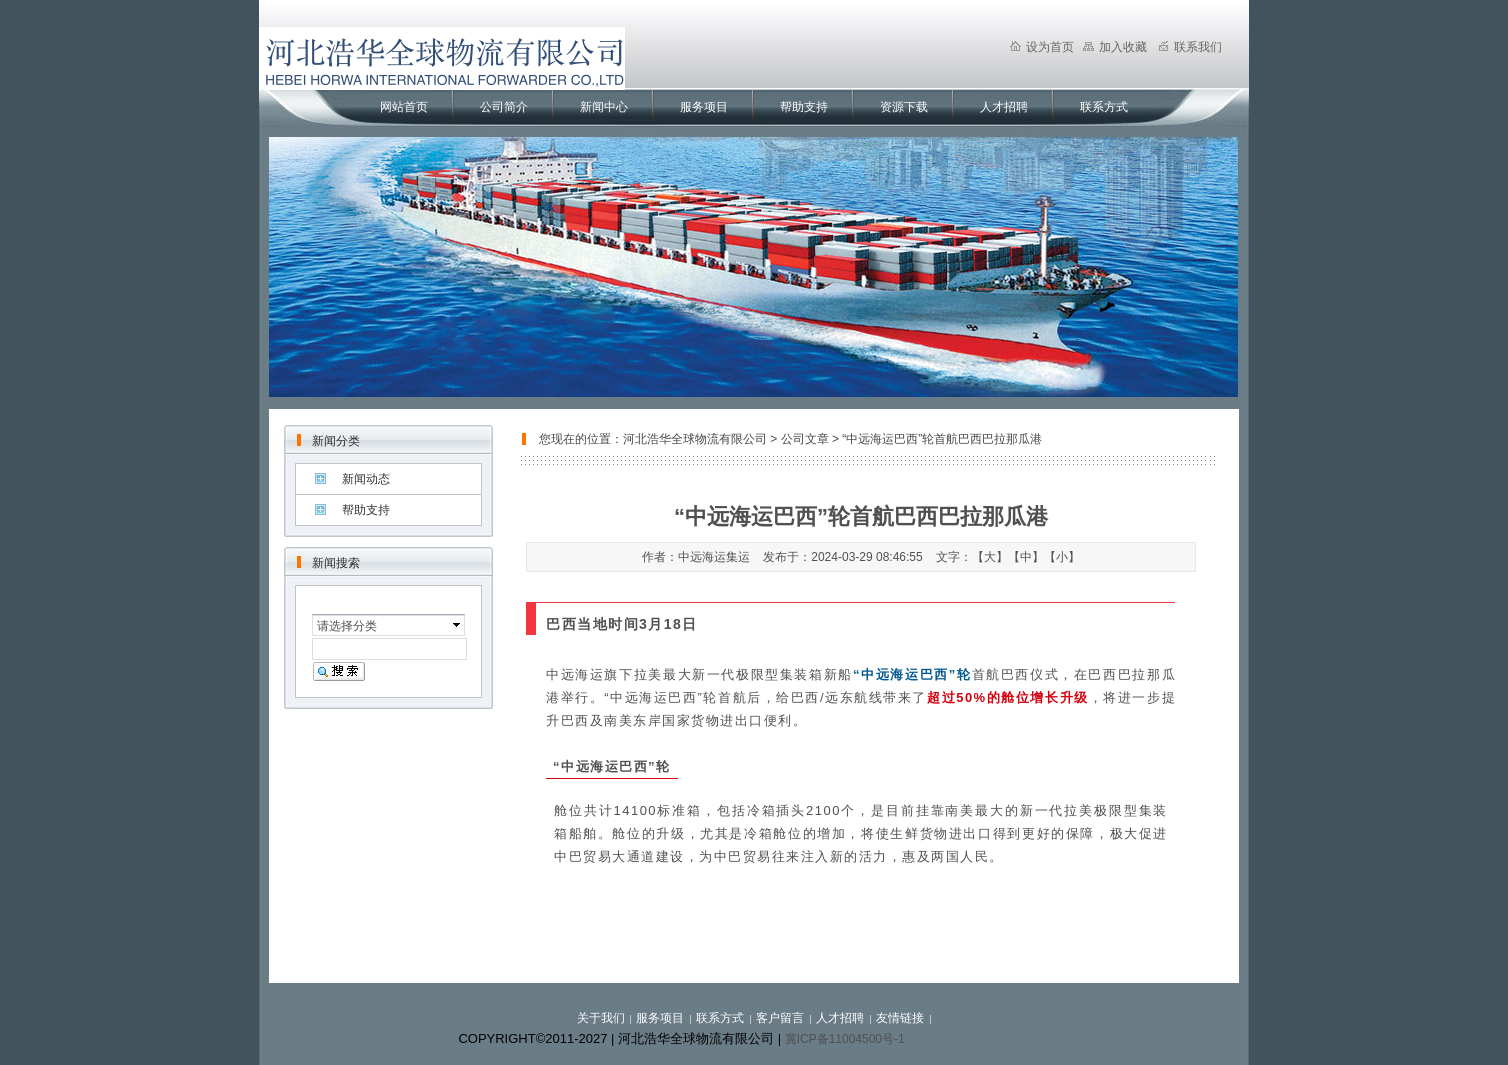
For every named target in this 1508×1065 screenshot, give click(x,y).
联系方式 (1104, 107)
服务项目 (704, 107)
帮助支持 (804, 107)
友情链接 (900, 1018)
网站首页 (404, 107)
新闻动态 (366, 479)
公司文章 (805, 439)
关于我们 (601, 1018)
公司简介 (504, 107)
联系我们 (1190, 47)
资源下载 (904, 107)
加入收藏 (1115, 47)
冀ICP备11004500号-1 (845, 1039)
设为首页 (1042, 47)
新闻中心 (604, 107)
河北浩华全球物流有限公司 (695, 439)
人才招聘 (1004, 107)
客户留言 (780, 1018)
